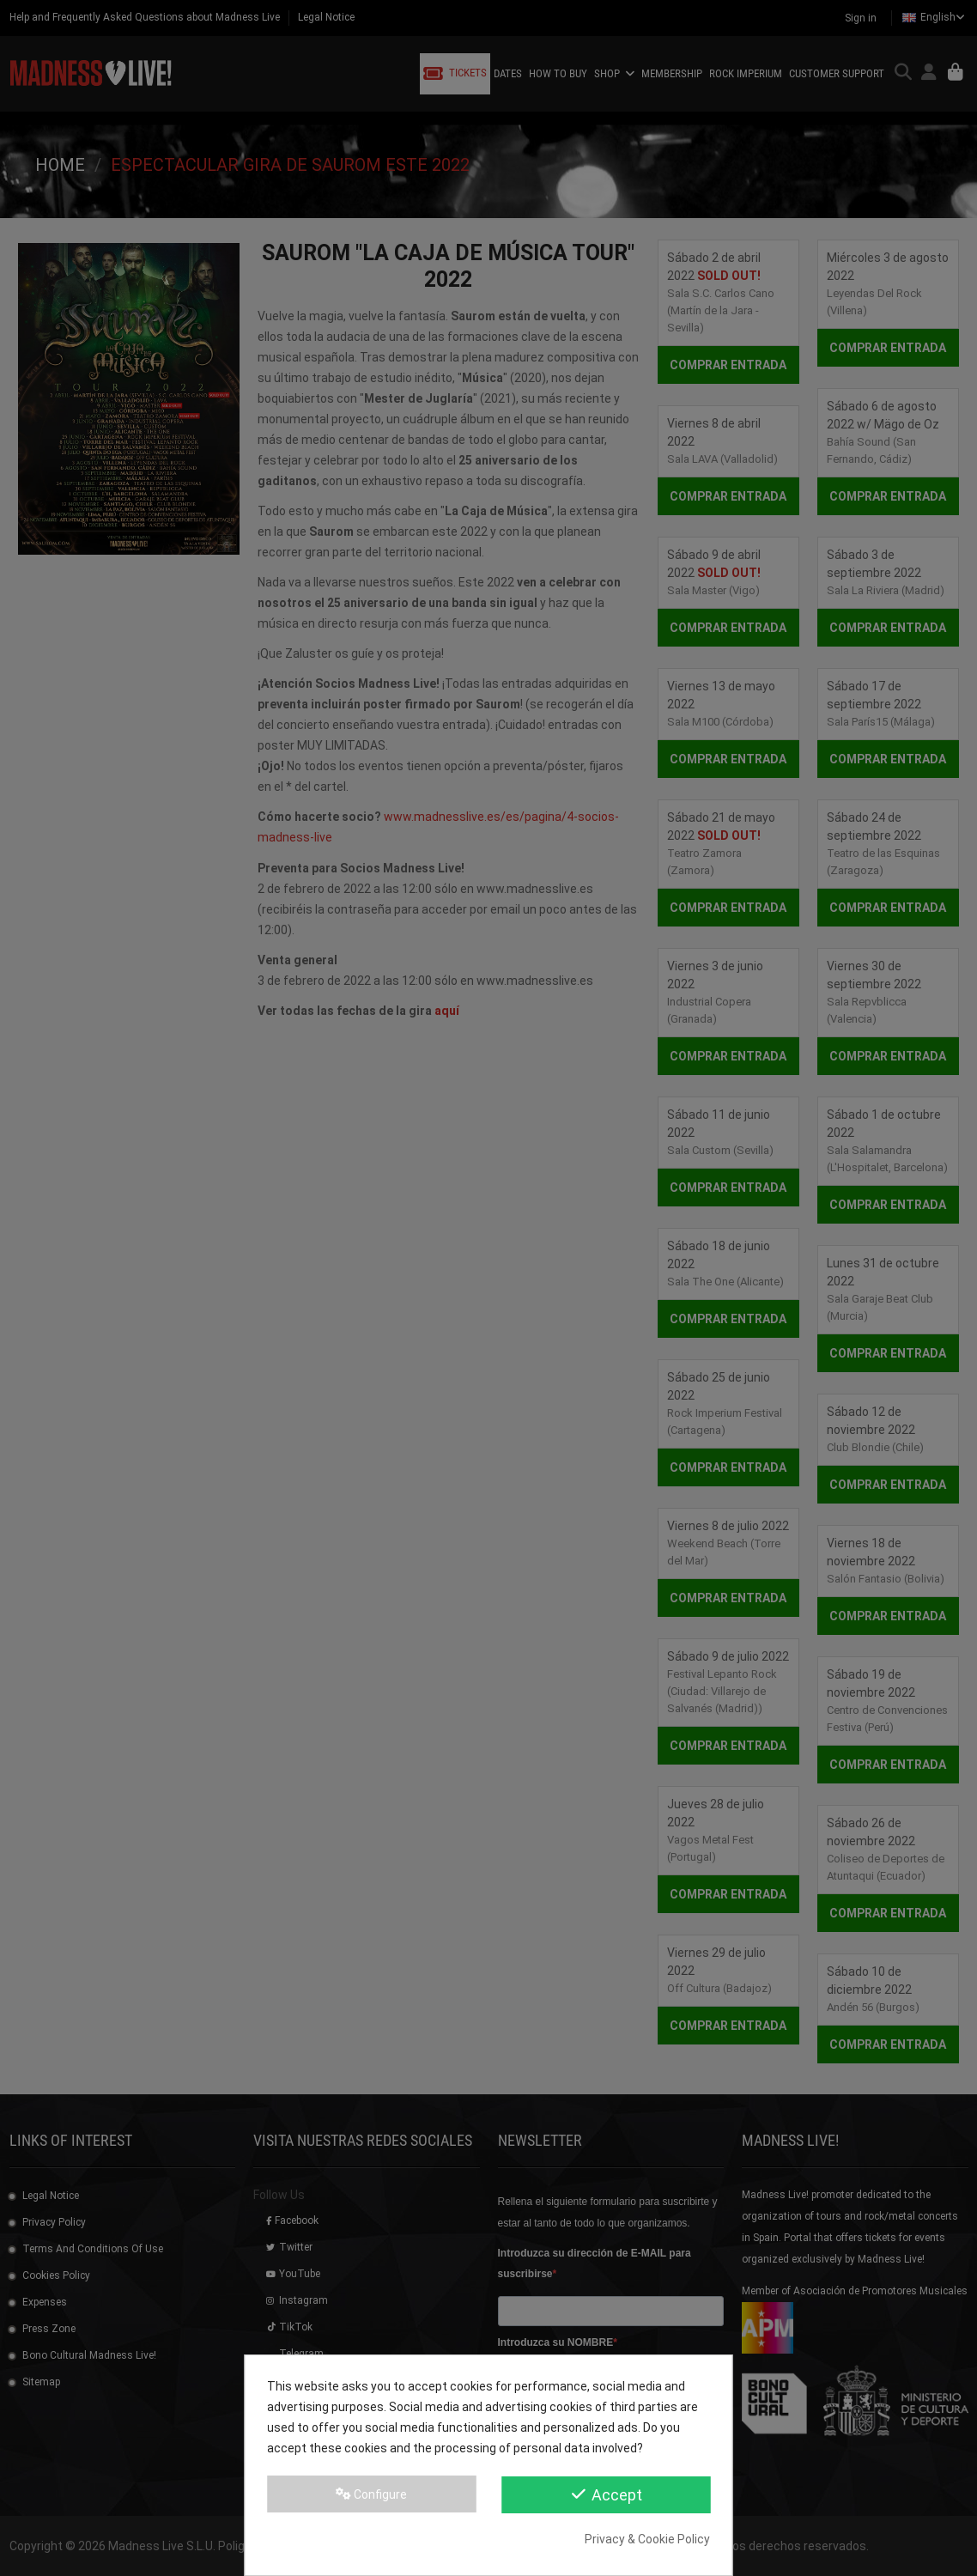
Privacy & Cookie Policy (647, 2539)
